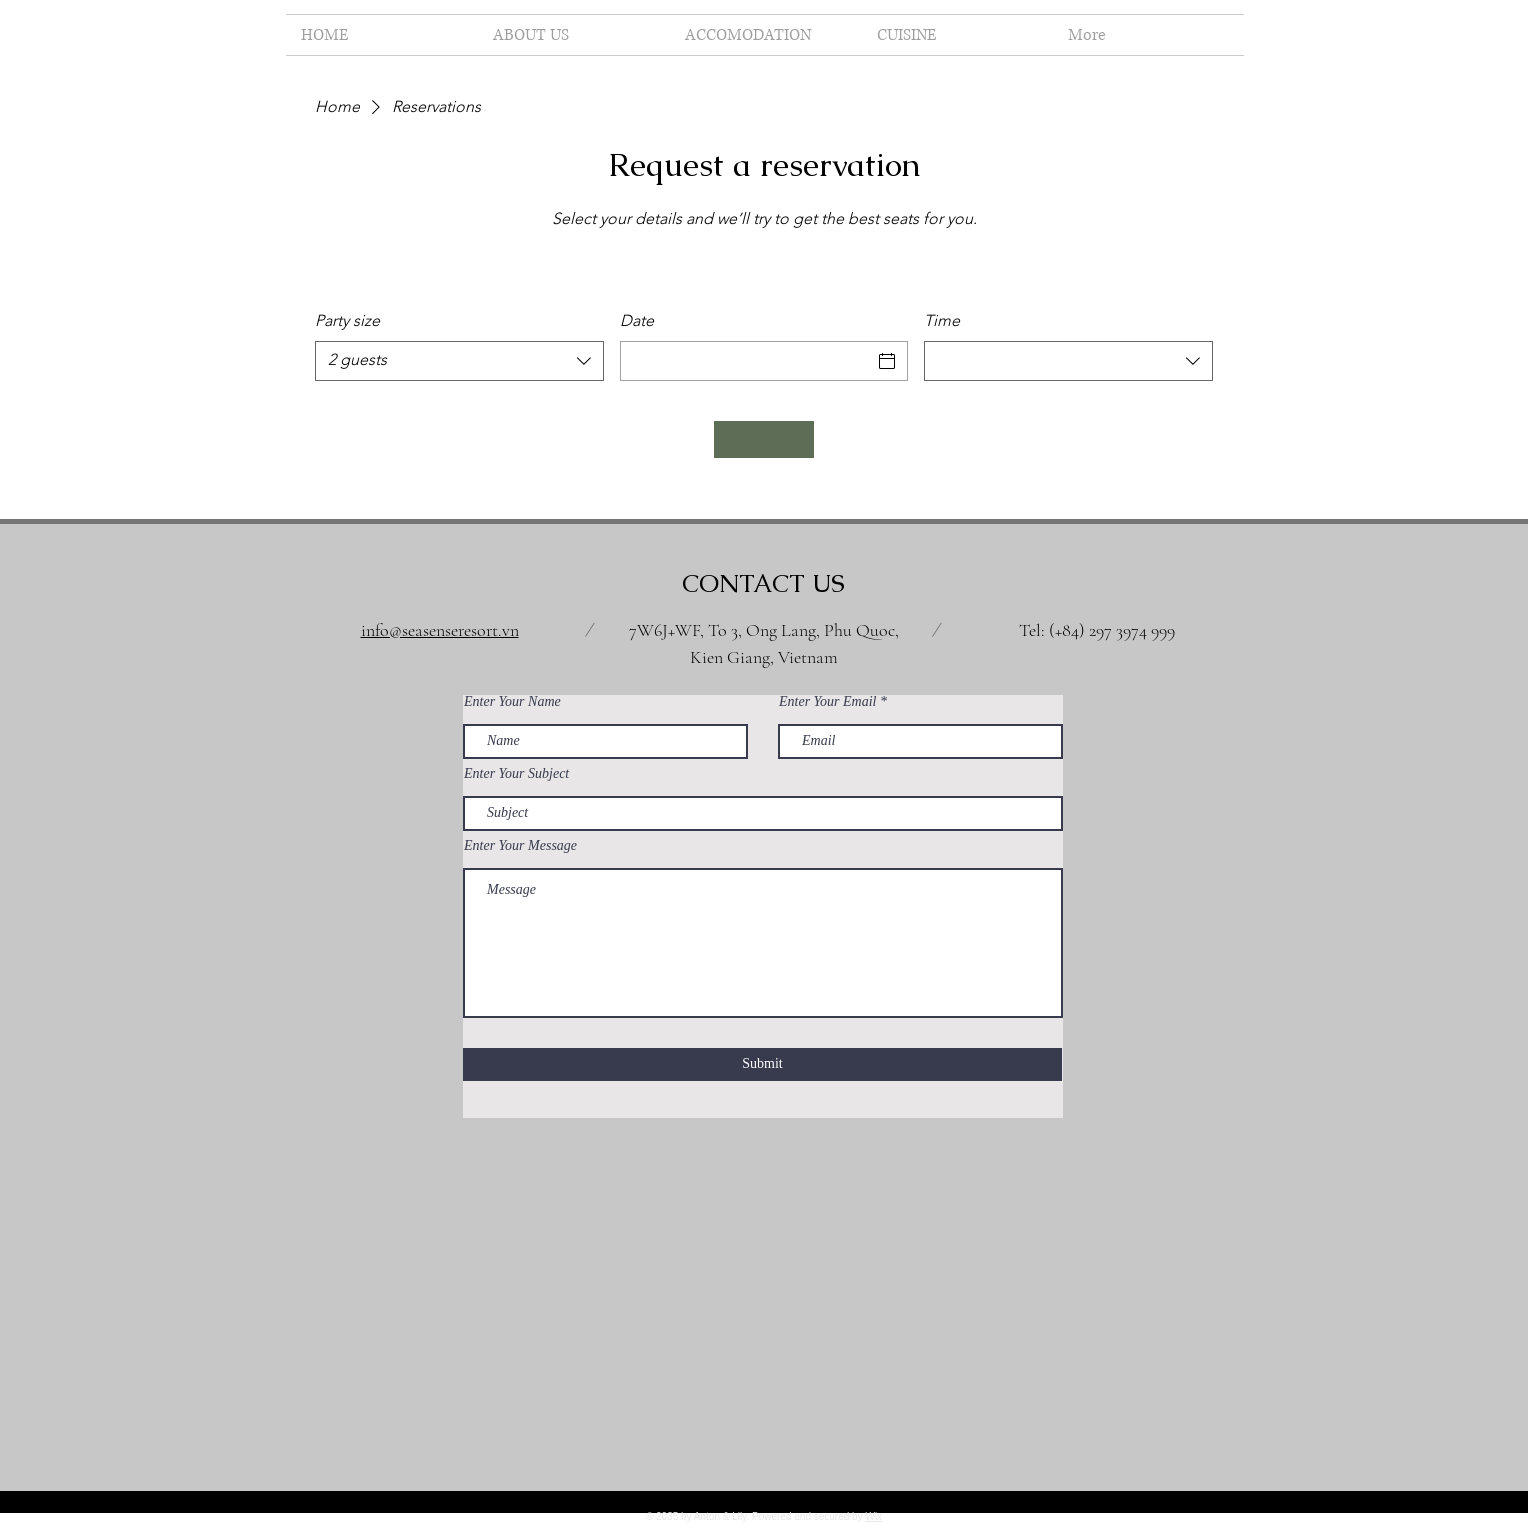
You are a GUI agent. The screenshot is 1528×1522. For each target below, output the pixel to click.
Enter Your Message (520, 846)
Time (942, 320)
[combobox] (459, 361)
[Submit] (762, 1064)
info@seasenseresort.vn (440, 630)
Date (637, 320)
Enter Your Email (828, 702)
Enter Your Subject (516, 774)
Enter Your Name (512, 702)
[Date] (746, 361)
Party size (347, 320)
